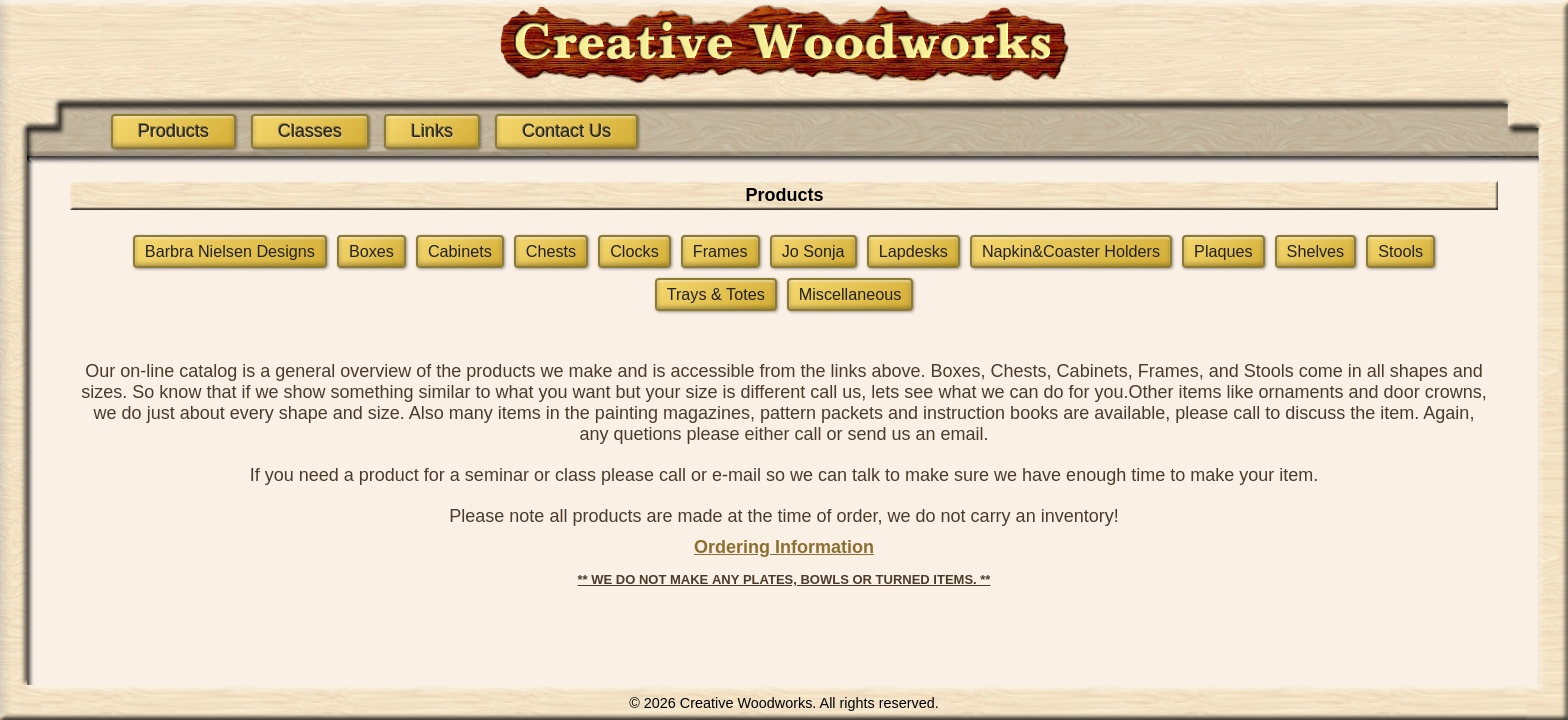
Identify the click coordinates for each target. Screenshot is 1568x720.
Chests (551, 251)
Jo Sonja (813, 251)
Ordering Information (784, 547)
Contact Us (566, 131)
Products (173, 131)
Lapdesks (913, 251)
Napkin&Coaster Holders (1071, 251)
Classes (310, 131)
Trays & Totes (716, 294)
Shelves (1316, 251)
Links (432, 131)
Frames (720, 251)
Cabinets (460, 251)
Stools (1400, 251)
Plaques (1223, 251)
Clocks (634, 251)
